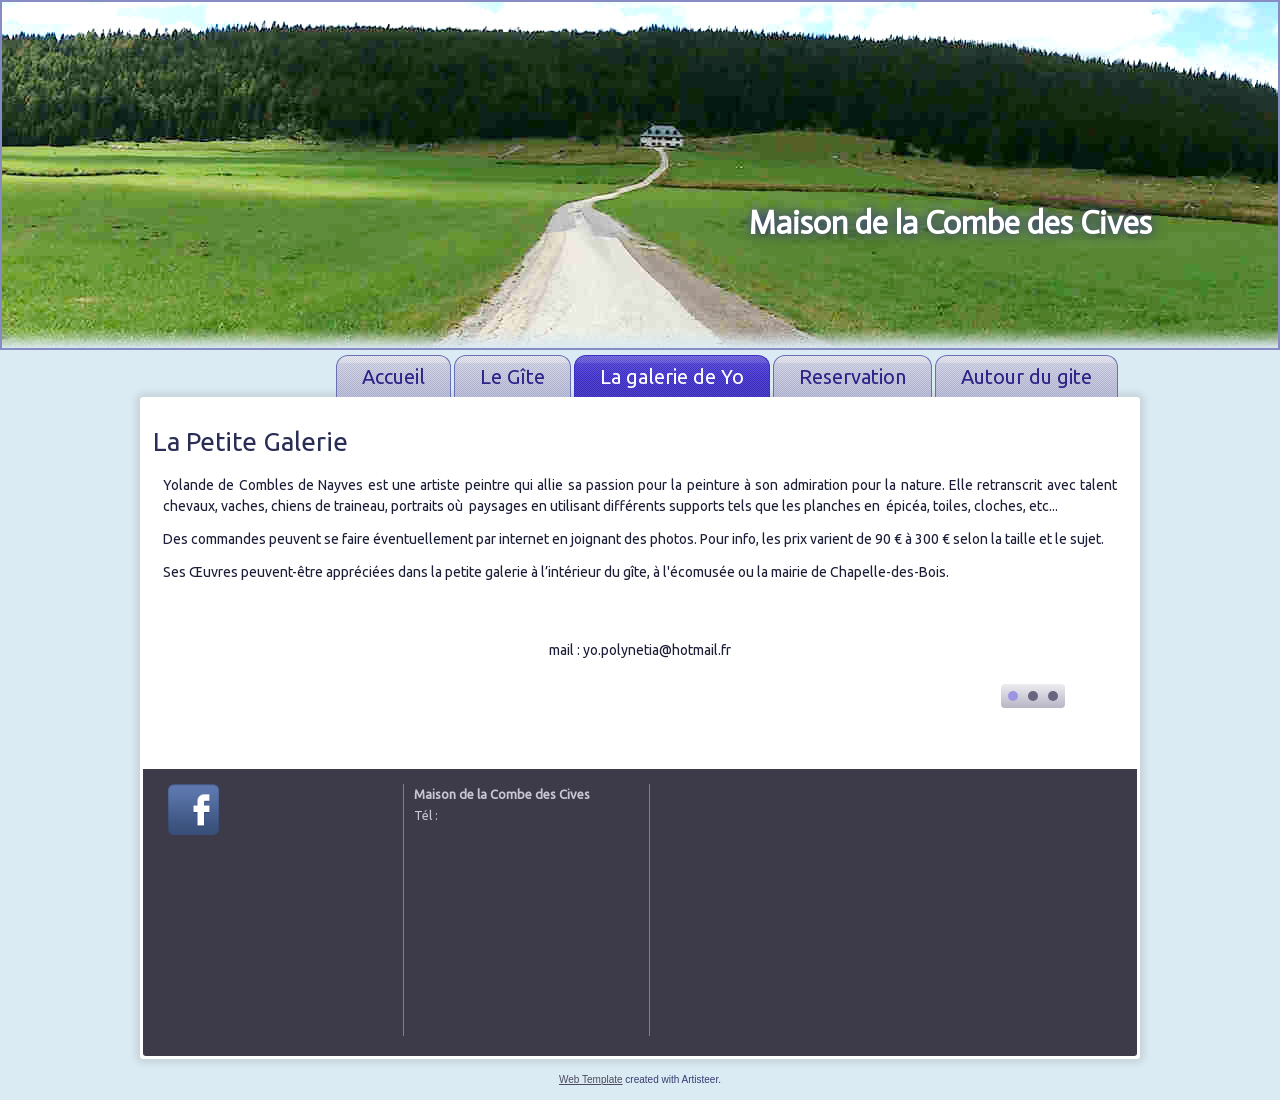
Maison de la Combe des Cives (950, 223)
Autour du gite (1026, 376)
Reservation (852, 376)
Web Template (591, 1079)
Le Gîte (512, 376)
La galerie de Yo (672, 376)
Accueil (393, 376)
